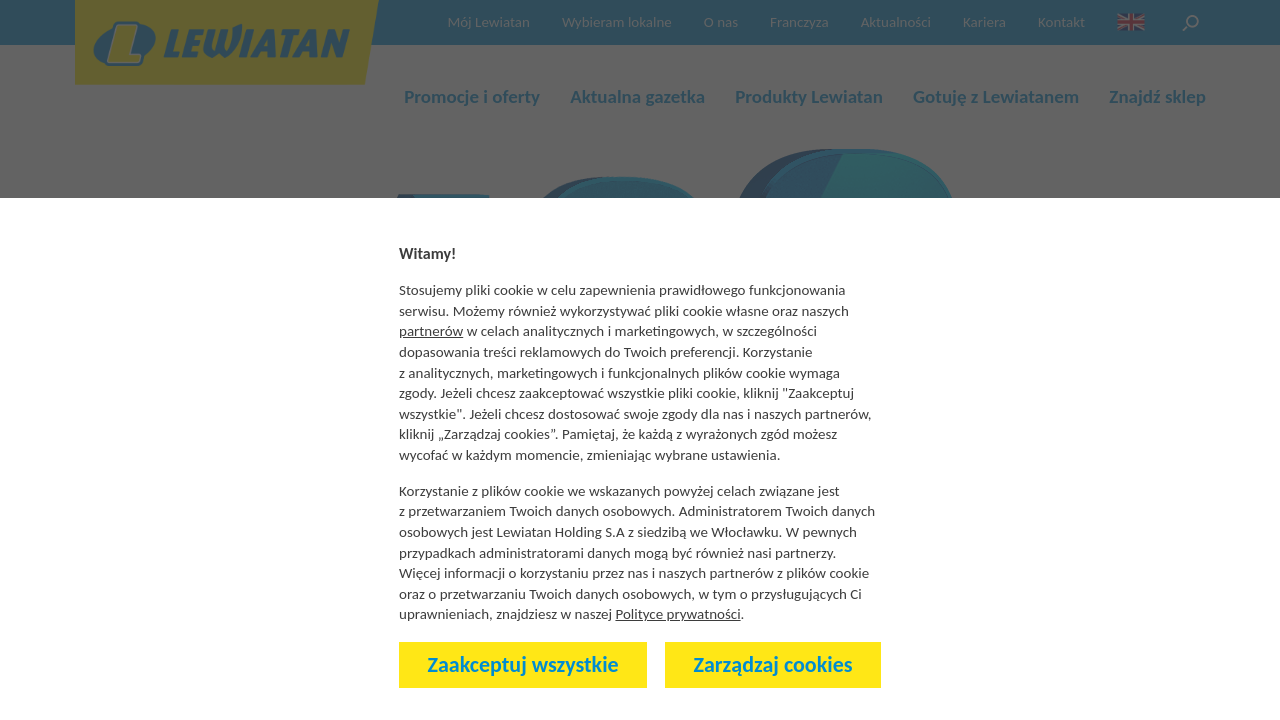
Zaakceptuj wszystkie (523, 664)
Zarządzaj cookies (773, 664)
